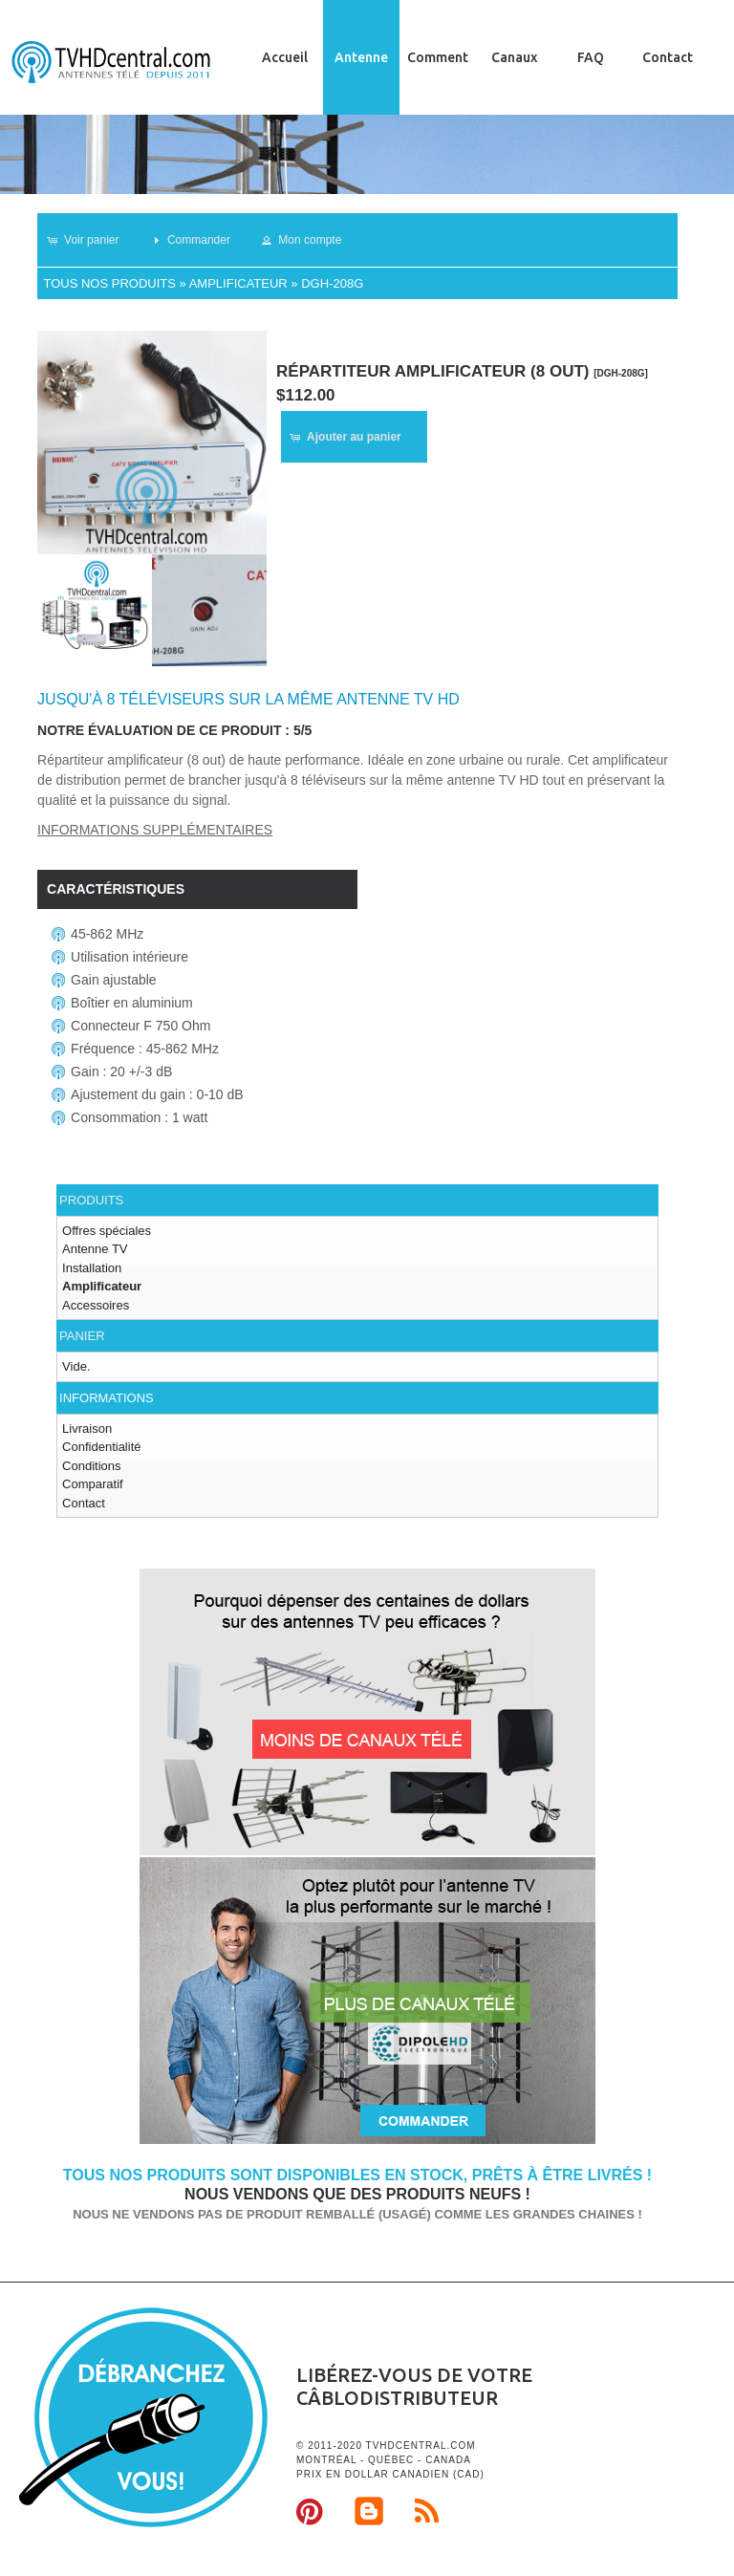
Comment (437, 57)
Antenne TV (94, 1249)
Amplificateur (238, 283)
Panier (81, 1336)
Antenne (361, 57)
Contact (667, 57)
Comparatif (92, 1484)
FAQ (590, 57)
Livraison (87, 1428)
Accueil (285, 57)
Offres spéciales (106, 1230)
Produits (91, 1200)
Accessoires (95, 1305)
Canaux (514, 57)
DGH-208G (332, 283)
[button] (91, 240)
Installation (91, 1268)
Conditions (91, 1466)
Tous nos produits (109, 283)
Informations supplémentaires (154, 829)
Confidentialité (101, 1447)
